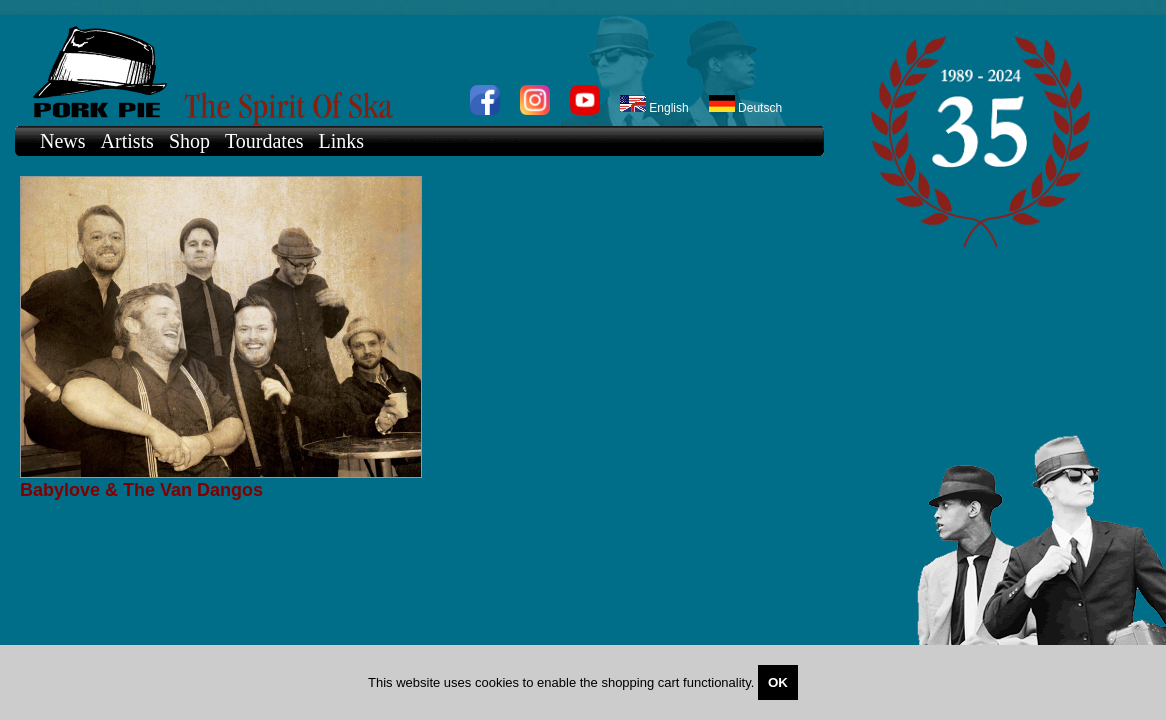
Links (342, 141)
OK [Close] (778, 682)
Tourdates (264, 141)
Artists (127, 141)
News (63, 141)
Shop (189, 141)
